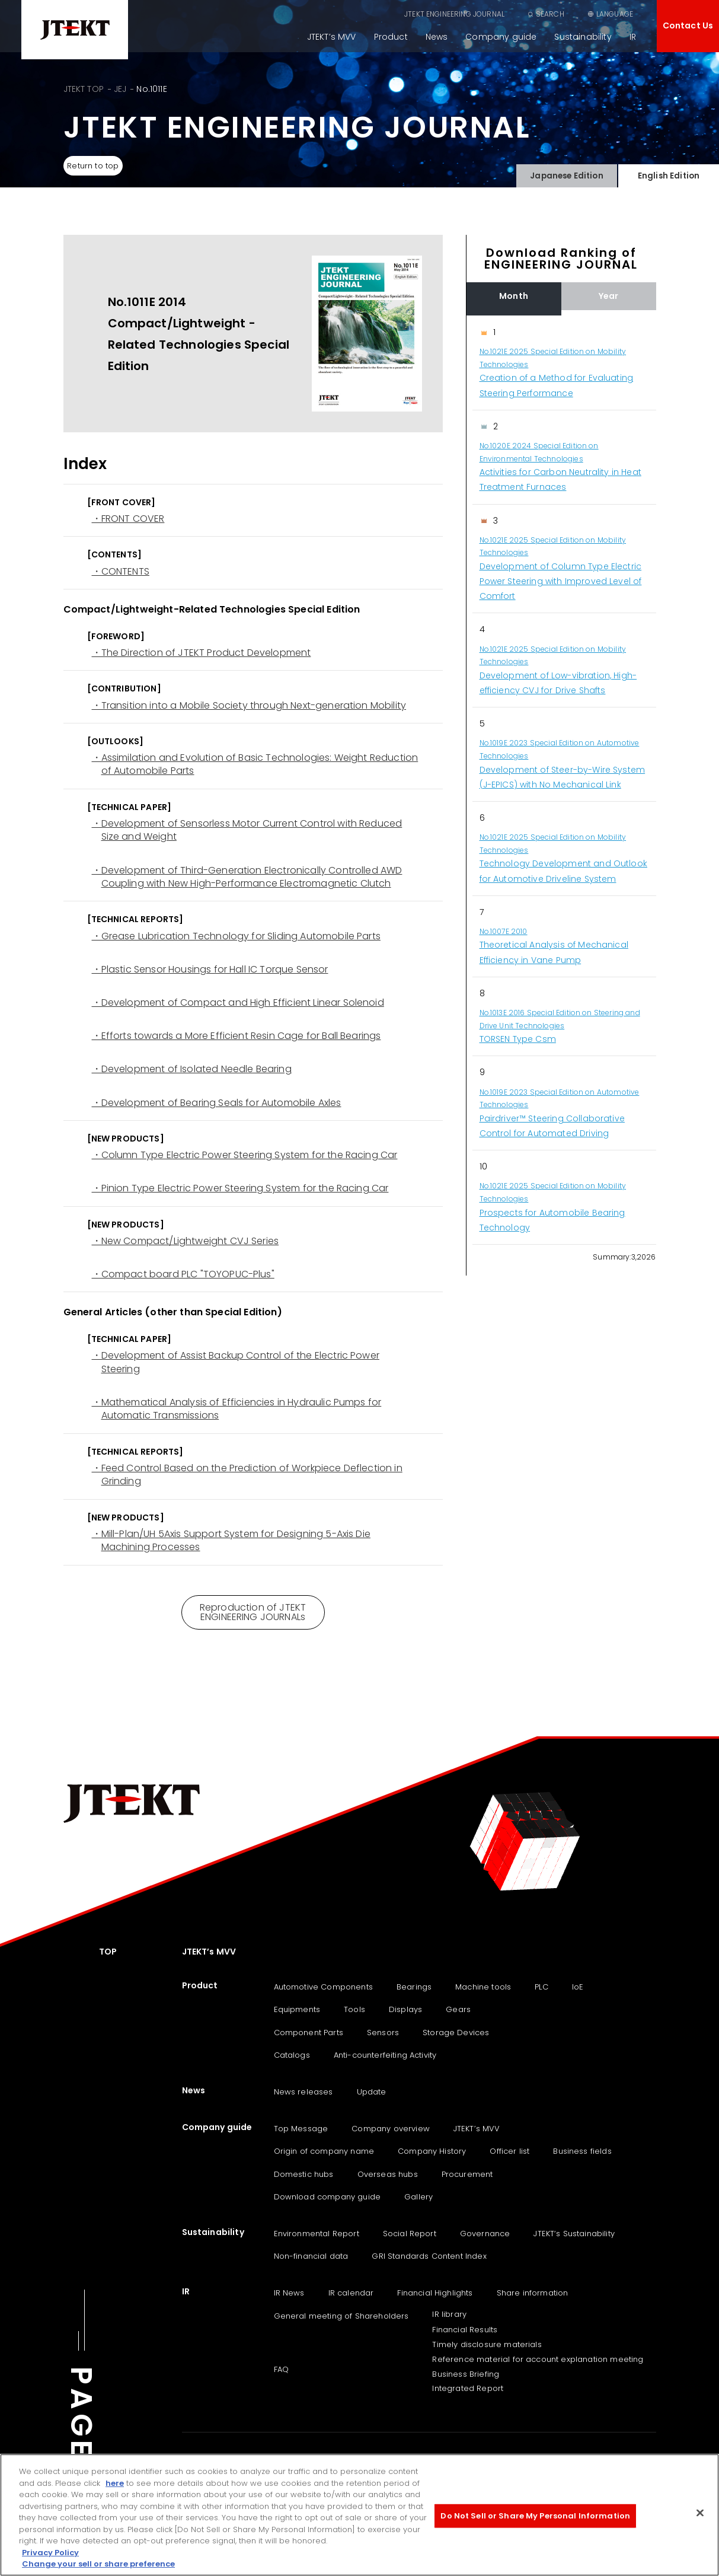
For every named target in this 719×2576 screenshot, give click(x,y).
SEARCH (550, 14)
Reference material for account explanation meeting (537, 2359)
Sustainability (582, 37)
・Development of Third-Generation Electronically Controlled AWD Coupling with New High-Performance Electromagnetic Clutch (247, 877)
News (437, 37)
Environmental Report (316, 2233)
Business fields (582, 2151)
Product (391, 37)
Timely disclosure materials (486, 2344)
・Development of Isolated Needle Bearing (192, 1069)
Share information (532, 2292)
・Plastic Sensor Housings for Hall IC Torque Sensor (210, 969)
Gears (458, 2009)
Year (609, 296)
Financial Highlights (434, 2292)
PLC (541, 1986)
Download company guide (327, 2196)
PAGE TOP (81, 2453)
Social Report (409, 2233)
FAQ (281, 2369)
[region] (561, 780)
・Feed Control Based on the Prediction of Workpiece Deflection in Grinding (247, 1475)
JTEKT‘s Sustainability (574, 2233)
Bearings (414, 1986)
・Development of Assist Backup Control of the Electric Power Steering (235, 1362)
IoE (577, 1986)
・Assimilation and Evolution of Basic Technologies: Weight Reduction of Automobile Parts (255, 764)
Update (371, 2091)
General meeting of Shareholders (341, 2316)
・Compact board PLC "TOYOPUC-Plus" (183, 1274)
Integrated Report (467, 2388)
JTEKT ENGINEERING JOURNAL (454, 14)
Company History (432, 2151)
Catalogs (292, 2055)
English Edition (668, 172)
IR (632, 37)
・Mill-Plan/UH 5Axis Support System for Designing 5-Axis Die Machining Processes (231, 1541)
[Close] (700, 2514)
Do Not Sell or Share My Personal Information (535, 2516)
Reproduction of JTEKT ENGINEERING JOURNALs (253, 1612)
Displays (405, 2009)
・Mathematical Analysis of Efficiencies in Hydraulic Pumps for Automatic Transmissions (237, 1409)
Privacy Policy (50, 2553)
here (115, 2483)
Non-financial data (311, 2256)
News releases (303, 2091)
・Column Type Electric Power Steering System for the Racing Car (245, 1155)
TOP (108, 1951)
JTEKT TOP (83, 89)
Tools (354, 2009)
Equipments (297, 2009)
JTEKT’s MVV (331, 37)
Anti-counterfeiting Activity (385, 2055)
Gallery (418, 2196)
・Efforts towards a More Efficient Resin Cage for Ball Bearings (236, 1035)
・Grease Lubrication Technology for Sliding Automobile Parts (236, 936)
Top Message (301, 2128)
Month (513, 296)
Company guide (500, 37)
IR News (289, 2292)
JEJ (120, 89)
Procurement (467, 2174)
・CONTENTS (120, 571)
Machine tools (483, 1986)
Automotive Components (323, 1986)
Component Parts (308, 2032)
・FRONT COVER (128, 518)
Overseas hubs (387, 2174)
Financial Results (464, 2329)
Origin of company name (324, 2151)
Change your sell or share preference (98, 2565)
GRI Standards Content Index (429, 2256)
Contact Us (688, 25)
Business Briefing (465, 2374)
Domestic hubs (304, 2174)
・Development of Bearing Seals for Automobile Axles (216, 1103)
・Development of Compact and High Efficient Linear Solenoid (238, 1002)
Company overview (390, 2128)
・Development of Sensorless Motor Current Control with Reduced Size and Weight (247, 830)
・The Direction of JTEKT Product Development (201, 652)
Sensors (383, 2032)
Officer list (509, 2151)
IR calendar (351, 2292)
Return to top (97, 166)
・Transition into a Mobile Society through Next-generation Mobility (249, 705)
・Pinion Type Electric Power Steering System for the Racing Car (240, 1188)
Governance (485, 2233)
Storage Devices (456, 2032)
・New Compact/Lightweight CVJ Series (185, 1241)
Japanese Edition (566, 172)
